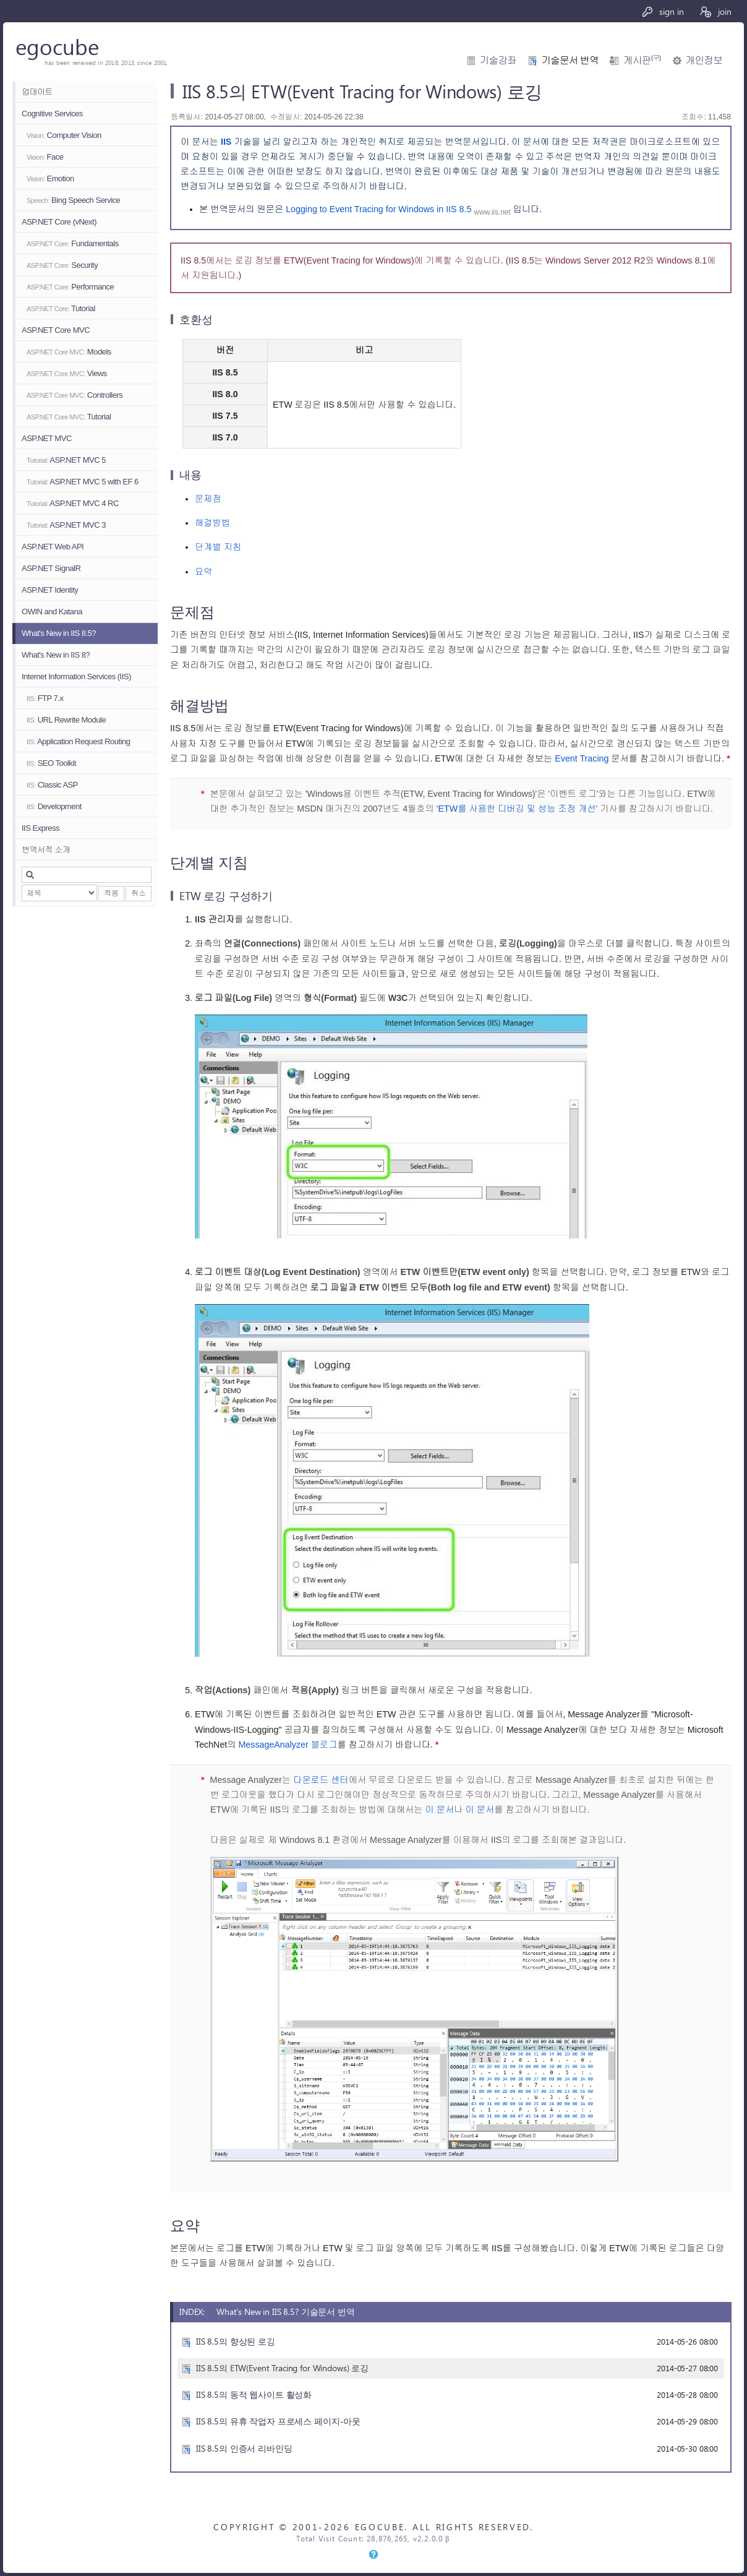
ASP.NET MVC (47, 438)
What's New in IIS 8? (56, 654)
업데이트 (37, 92)
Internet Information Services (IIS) (76, 676)
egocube (57, 46)
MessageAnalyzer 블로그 (288, 1745)
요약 (204, 572)
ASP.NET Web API (52, 546)
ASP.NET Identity (50, 590)
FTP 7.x (45, 698)
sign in (662, 11)
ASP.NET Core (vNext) (59, 221)
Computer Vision (64, 135)
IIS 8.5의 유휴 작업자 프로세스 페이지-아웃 (278, 2421)
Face (45, 156)
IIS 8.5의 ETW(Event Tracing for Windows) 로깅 (282, 2368)
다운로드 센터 (320, 1780)
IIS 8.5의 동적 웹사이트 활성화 (254, 2394)
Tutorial (61, 308)
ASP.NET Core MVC (56, 330)
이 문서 (440, 1809)
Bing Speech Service (73, 200)
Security (62, 265)
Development (54, 806)
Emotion (50, 178)
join (715, 11)
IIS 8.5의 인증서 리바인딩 (244, 2448)
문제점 (208, 499)
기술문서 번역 (570, 60)
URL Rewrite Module (66, 719)
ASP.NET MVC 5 (66, 460)
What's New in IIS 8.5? (59, 633)
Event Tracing (581, 758)
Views (67, 373)
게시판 (641, 60)
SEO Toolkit (51, 763)
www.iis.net (492, 211)
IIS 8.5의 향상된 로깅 (235, 2341)
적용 (111, 893)
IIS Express (40, 828)
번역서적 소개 (46, 849)
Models (69, 351)
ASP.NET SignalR (51, 568)
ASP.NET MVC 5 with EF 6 (83, 481)
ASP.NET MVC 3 (66, 525)
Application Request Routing (78, 741)
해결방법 (212, 523)
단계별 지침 (218, 547)
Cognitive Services (52, 113)
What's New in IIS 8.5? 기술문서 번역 (285, 2311)
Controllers (74, 395)
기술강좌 (498, 60)
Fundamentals (73, 243)
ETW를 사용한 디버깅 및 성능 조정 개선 (517, 809)
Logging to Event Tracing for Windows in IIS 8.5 (378, 209)
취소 (138, 893)
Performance (70, 286)
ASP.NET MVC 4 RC (73, 503)
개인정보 (704, 60)
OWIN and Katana (52, 611)
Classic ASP (52, 784)
